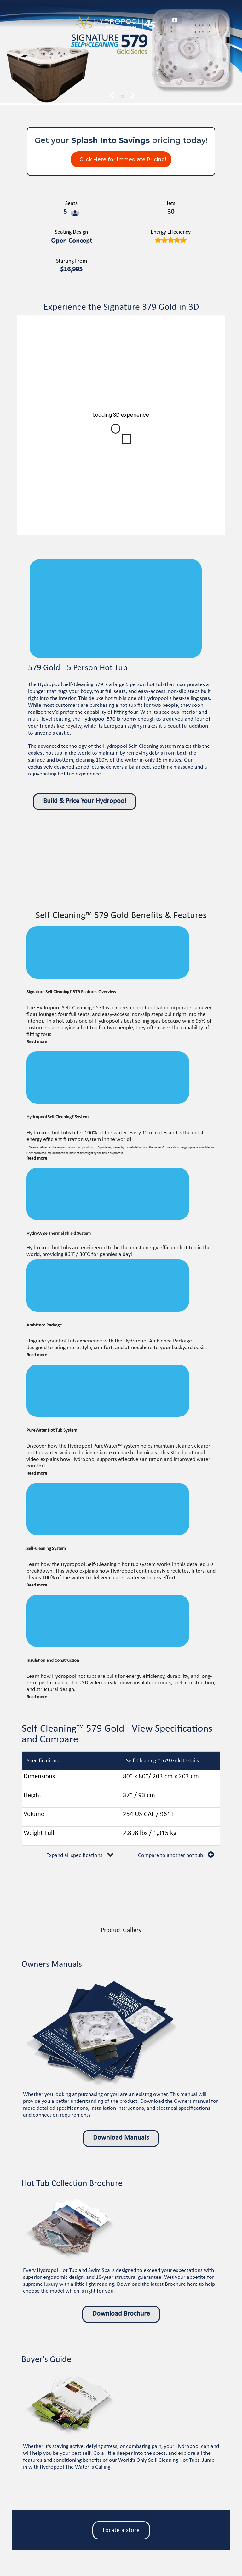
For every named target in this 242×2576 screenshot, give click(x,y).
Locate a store (121, 2530)
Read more (36, 1042)
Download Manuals (121, 2138)
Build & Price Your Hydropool (84, 801)
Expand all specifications (74, 1855)
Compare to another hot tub (170, 1855)
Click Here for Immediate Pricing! (122, 159)
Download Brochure (121, 2314)
